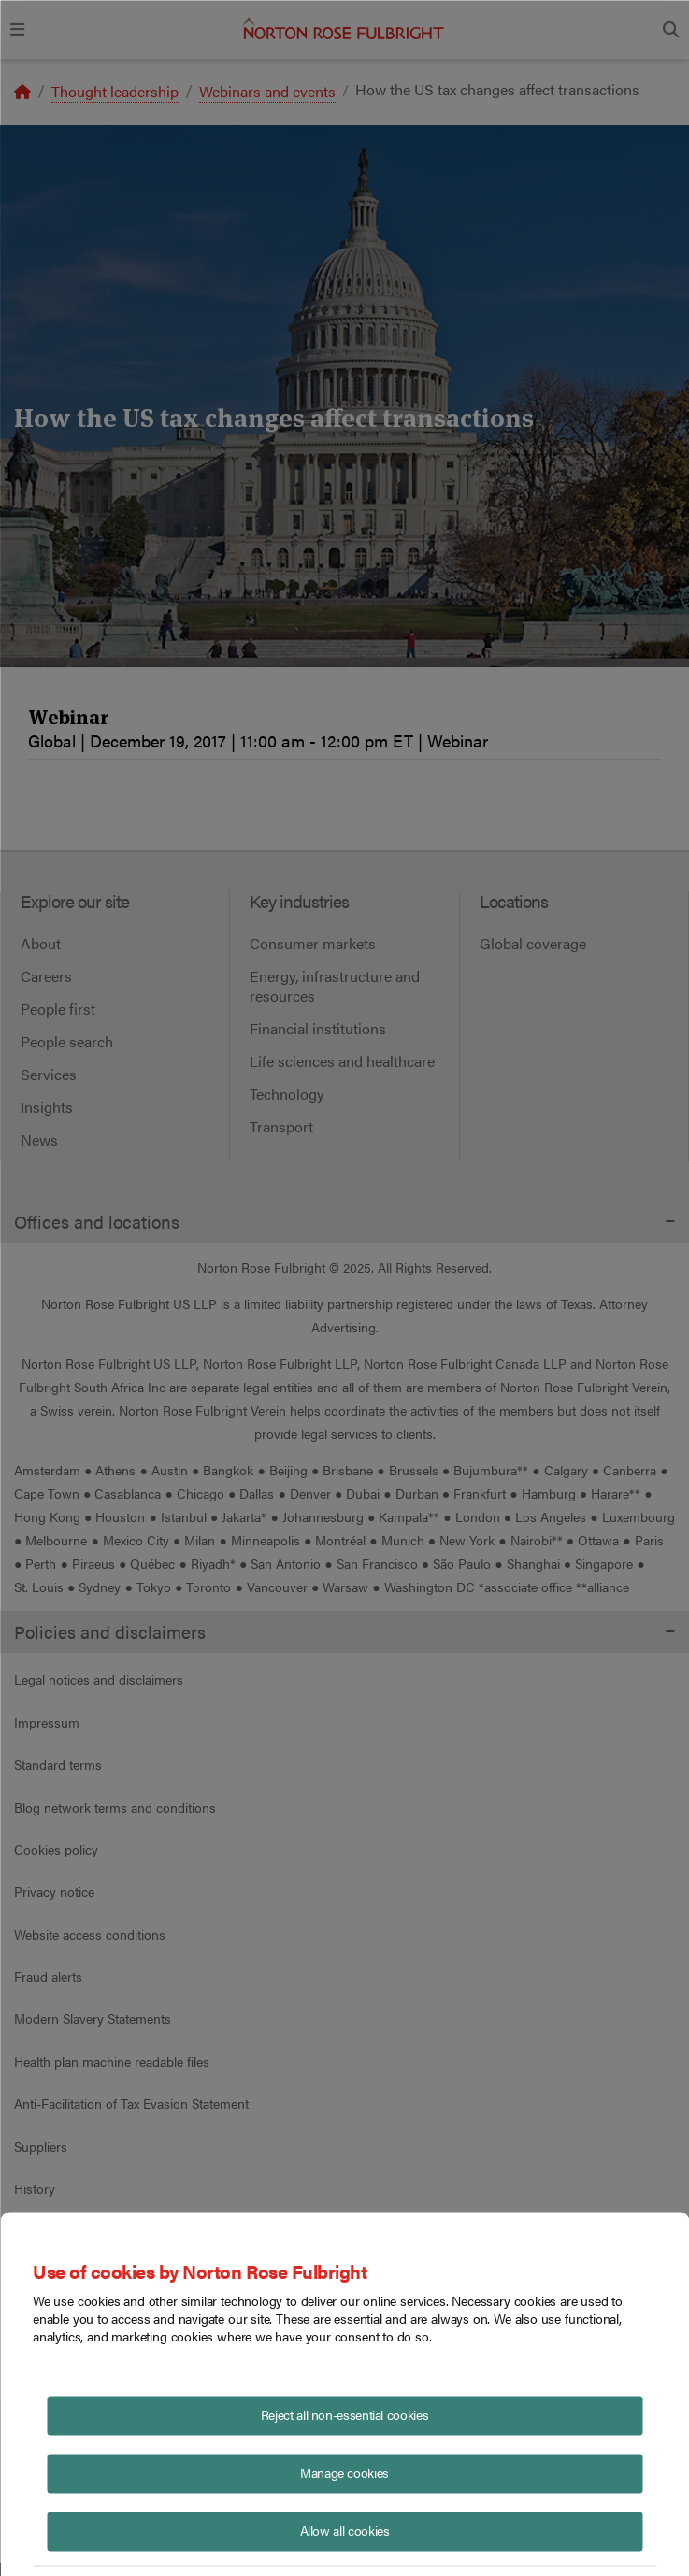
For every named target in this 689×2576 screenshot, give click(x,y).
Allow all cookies (345, 2529)
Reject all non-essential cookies (344, 2413)
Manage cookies (344, 2471)
